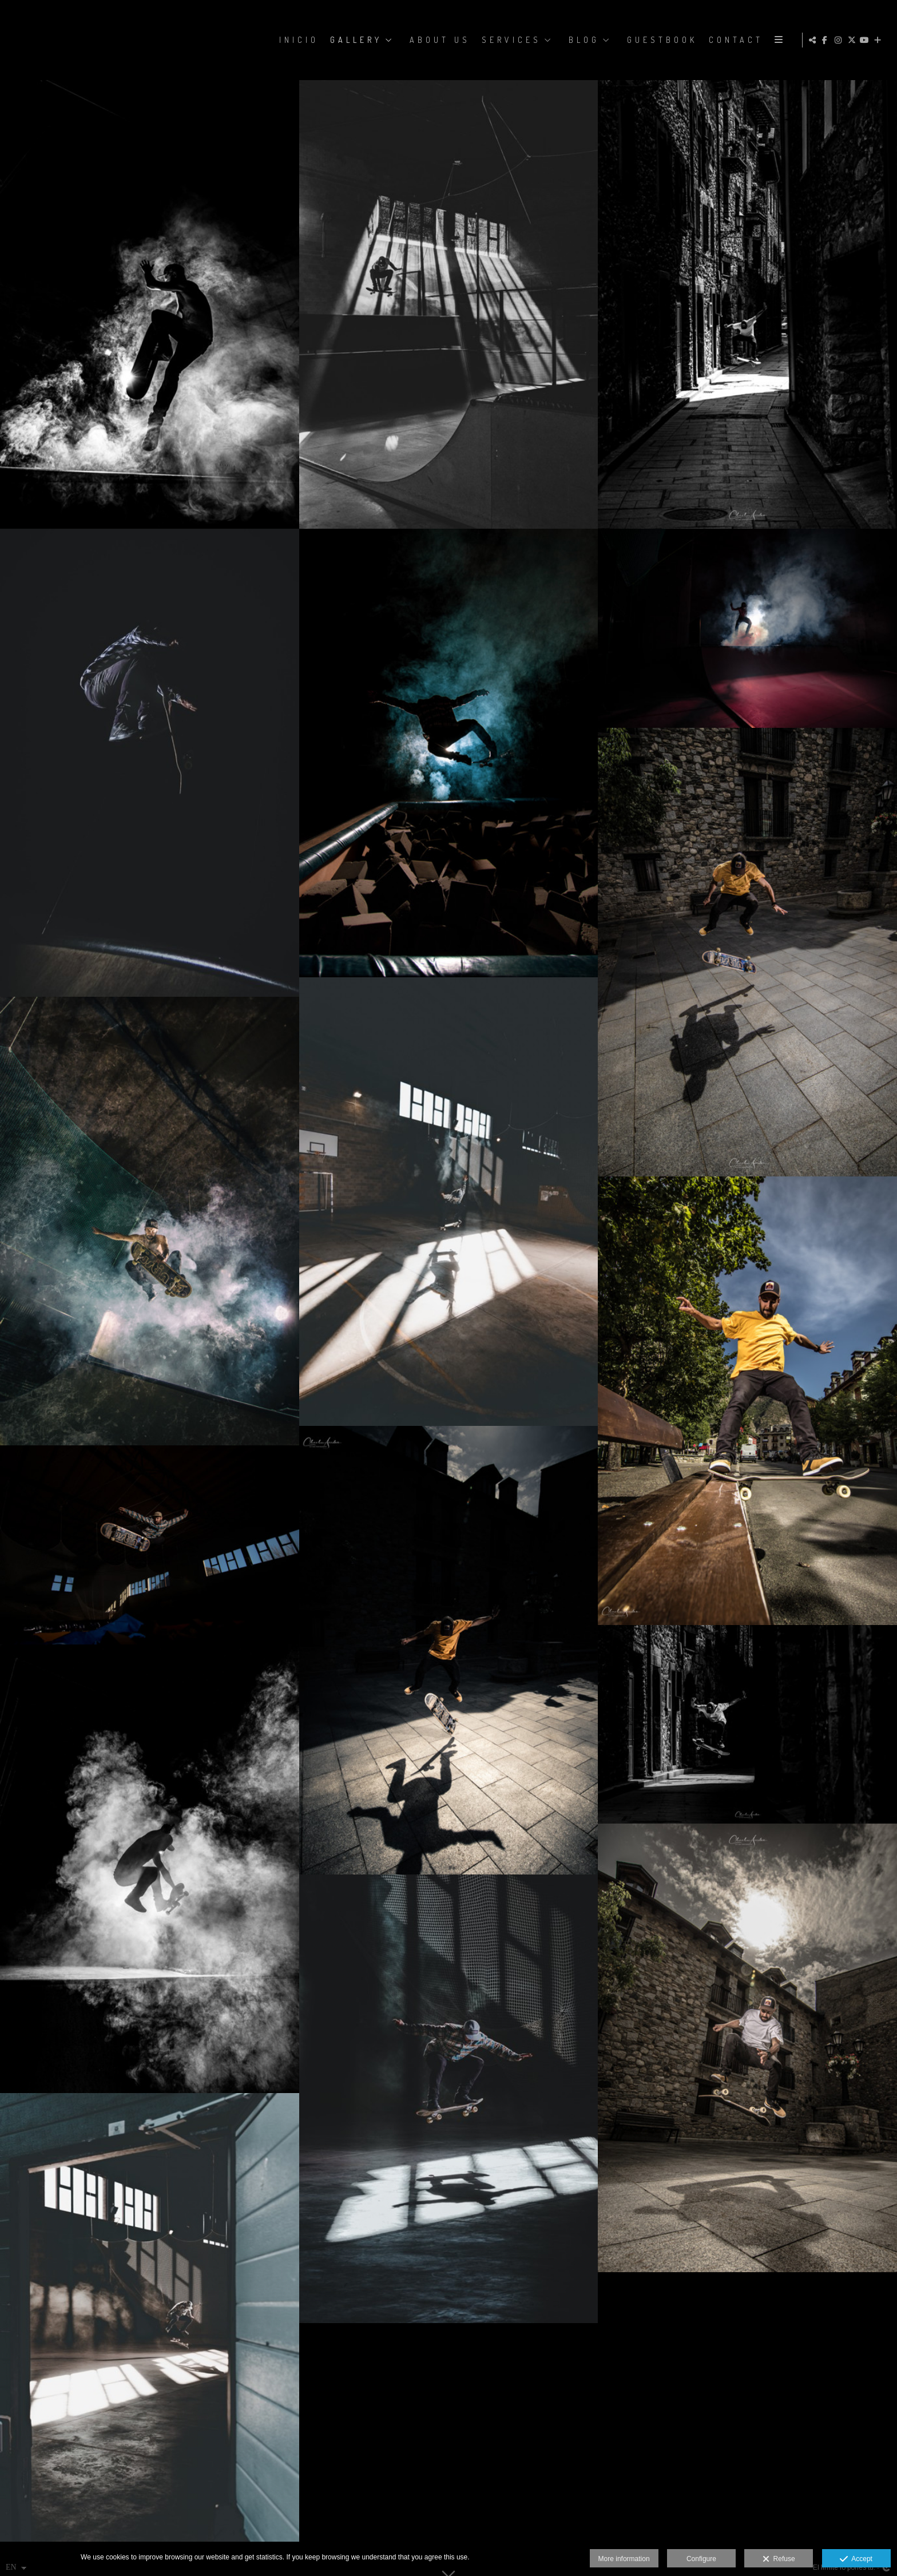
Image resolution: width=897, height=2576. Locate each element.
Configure (701, 2559)
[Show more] (879, 40)
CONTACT (735, 40)
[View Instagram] (840, 40)
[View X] (853, 40)
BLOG (582, 40)
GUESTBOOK (661, 40)
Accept (856, 2559)
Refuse (779, 2559)
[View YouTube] (866, 40)
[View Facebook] (826, 40)
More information (624, 2559)
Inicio (297, 40)
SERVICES (510, 40)
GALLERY (355, 40)
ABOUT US (438, 40)
